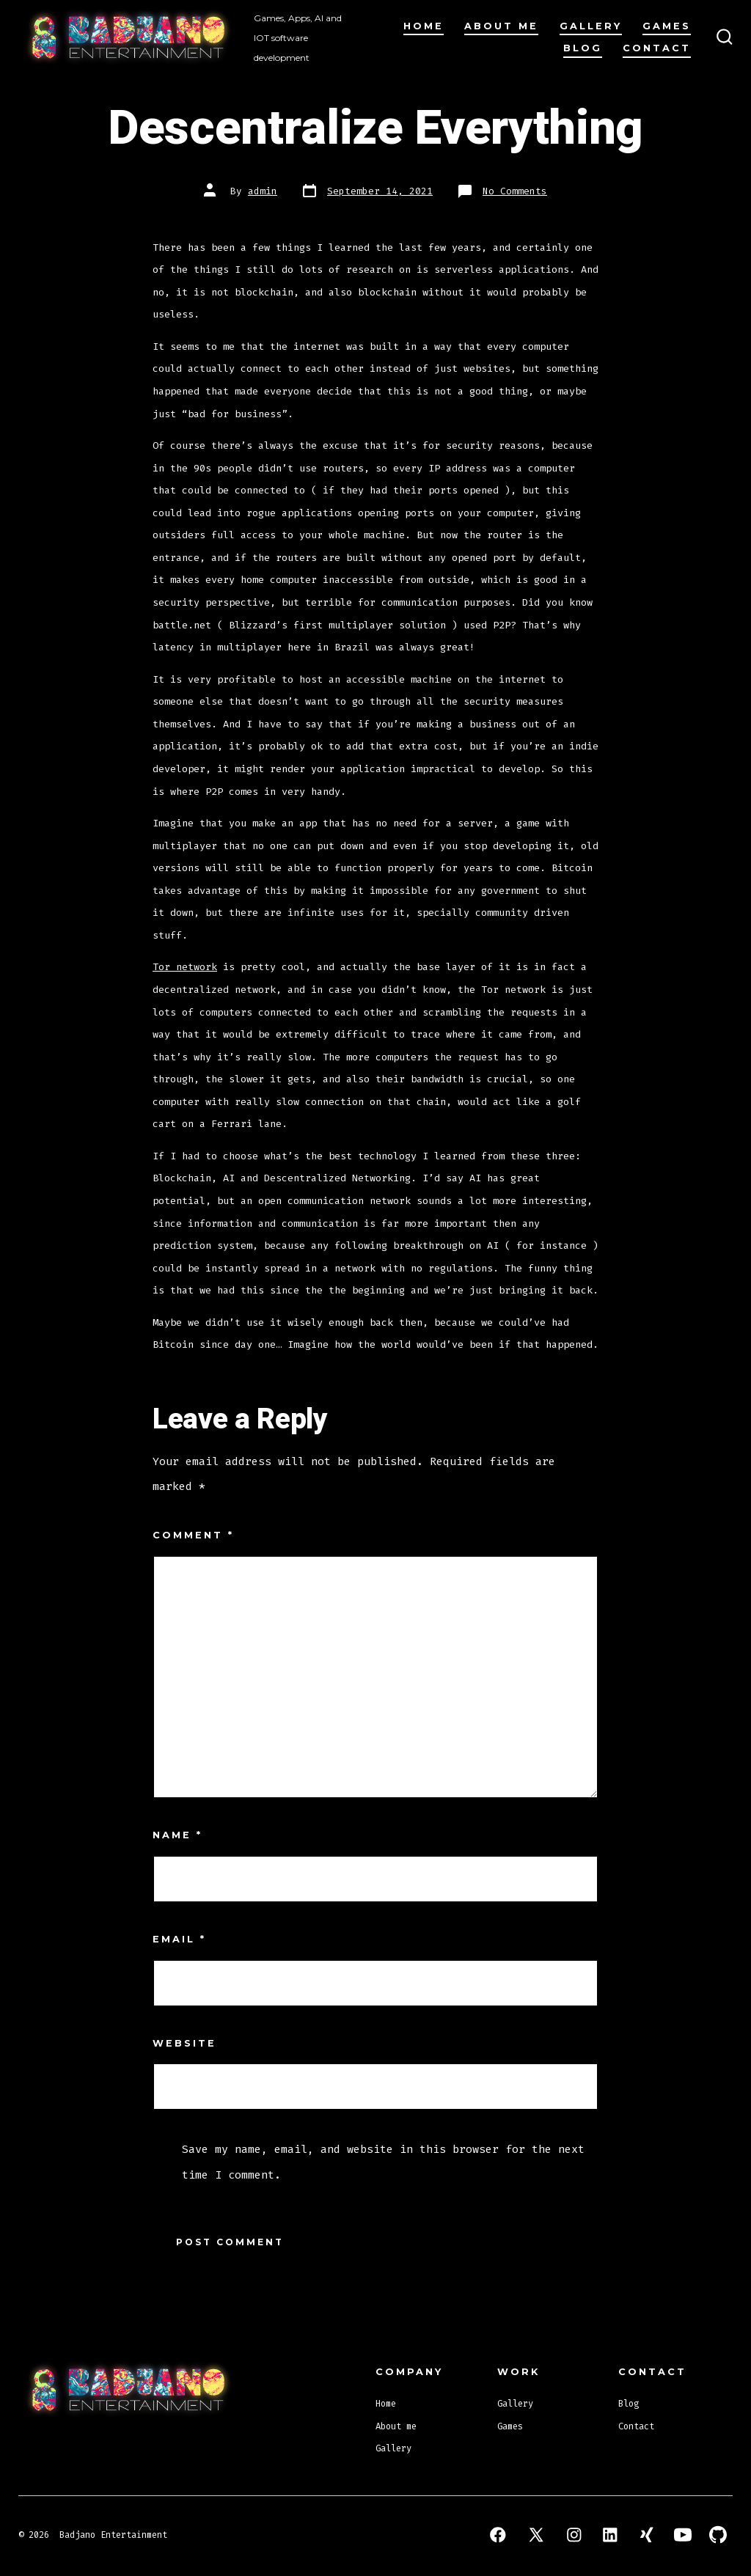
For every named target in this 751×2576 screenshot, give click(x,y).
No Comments (515, 191)
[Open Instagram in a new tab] (574, 2535)
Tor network (185, 967)
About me (501, 26)
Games (666, 26)
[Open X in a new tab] (536, 2535)
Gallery (591, 26)
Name (177, 1835)
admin (262, 191)
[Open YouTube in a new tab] (682, 2535)
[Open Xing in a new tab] (646, 2535)
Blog (582, 48)
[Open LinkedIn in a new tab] (610, 2535)
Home (423, 26)
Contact (657, 48)
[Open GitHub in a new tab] (718, 2535)
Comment (193, 1535)
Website (184, 2043)
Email (179, 1939)
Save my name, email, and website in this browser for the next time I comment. (383, 2161)
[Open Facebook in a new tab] (498, 2535)
